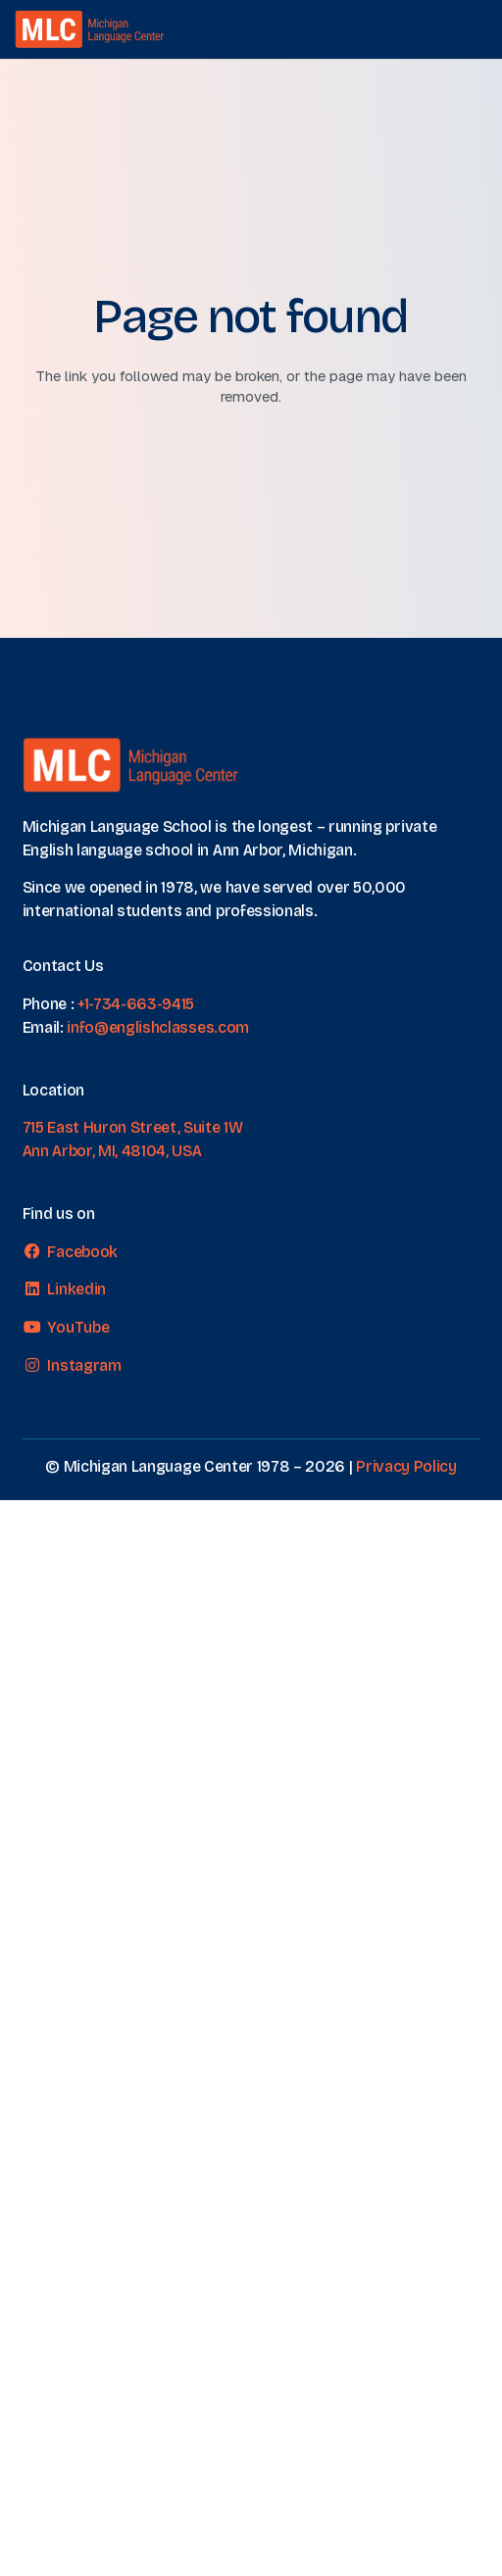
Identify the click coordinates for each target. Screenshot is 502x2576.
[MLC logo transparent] (90, 29)
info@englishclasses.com (158, 1027)
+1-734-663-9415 (135, 1004)
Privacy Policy (406, 1466)
